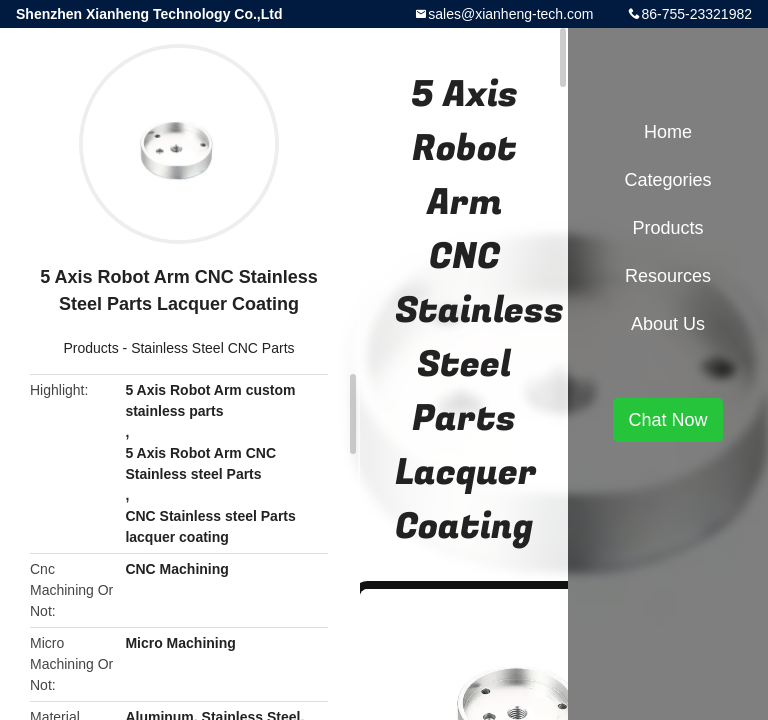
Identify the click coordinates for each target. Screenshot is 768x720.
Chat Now (667, 420)
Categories (667, 180)
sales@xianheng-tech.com (510, 14)
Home (668, 132)
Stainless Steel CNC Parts (212, 348)
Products (90, 348)
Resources (668, 276)
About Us (668, 324)
